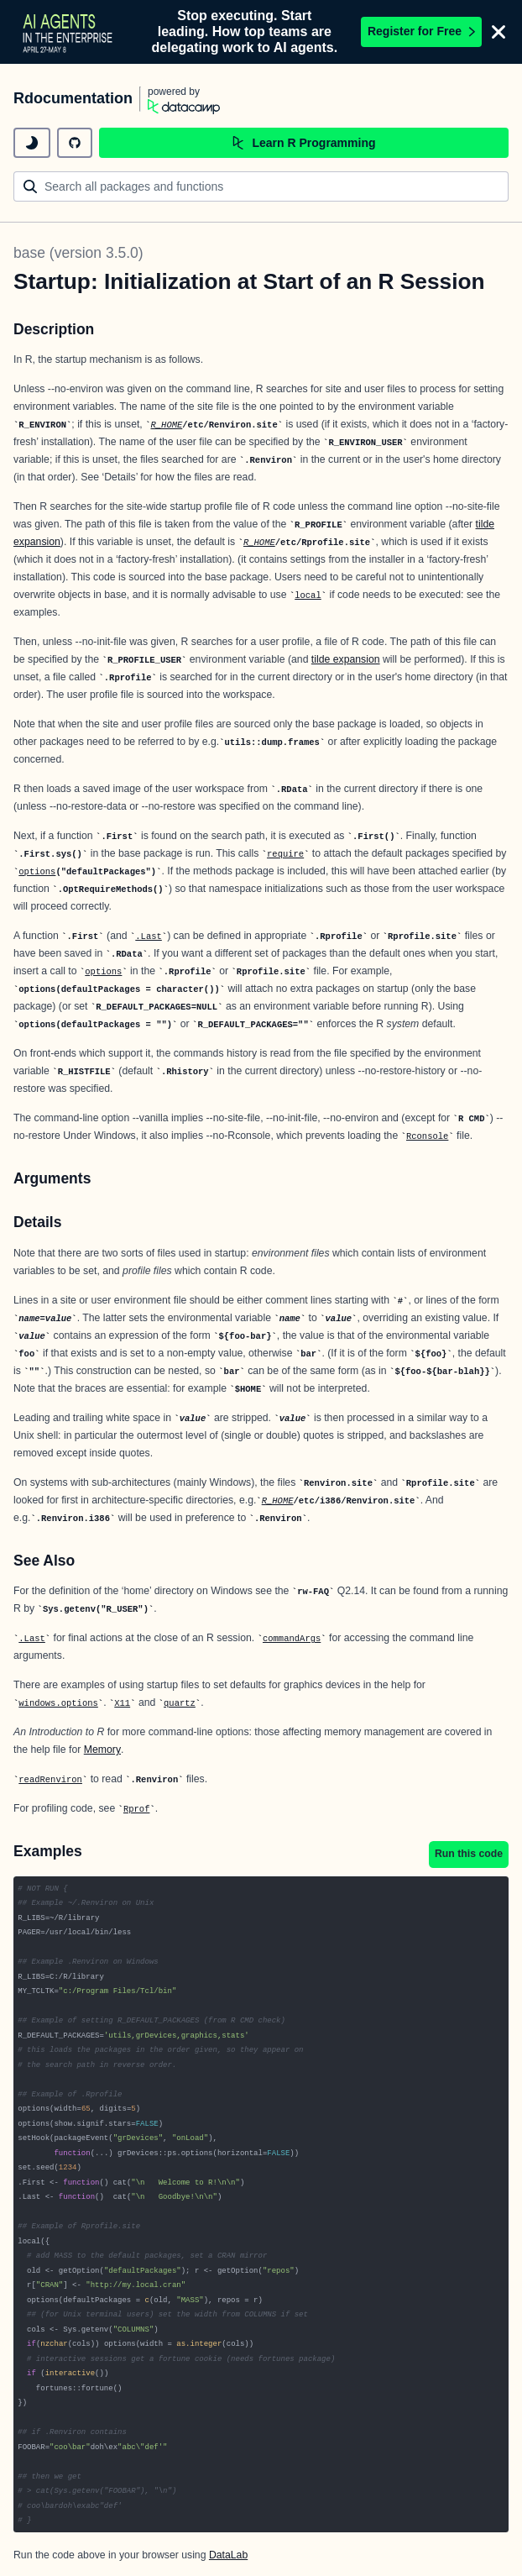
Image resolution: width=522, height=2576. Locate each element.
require (285, 854)
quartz (180, 1703)
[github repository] (74, 143)
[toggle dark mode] (31, 143)
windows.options (58, 1703)
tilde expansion (345, 659)
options (36, 872)
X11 (122, 1703)
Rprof (136, 1809)
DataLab (228, 2555)
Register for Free (421, 31)
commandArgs (292, 1639)
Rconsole (427, 1136)
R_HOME (166, 425)
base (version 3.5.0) (78, 252)
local (308, 595)
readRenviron (50, 1780)
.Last (148, 936)
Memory (102, 1749)
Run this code (469, 1854)
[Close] (498, 32)
